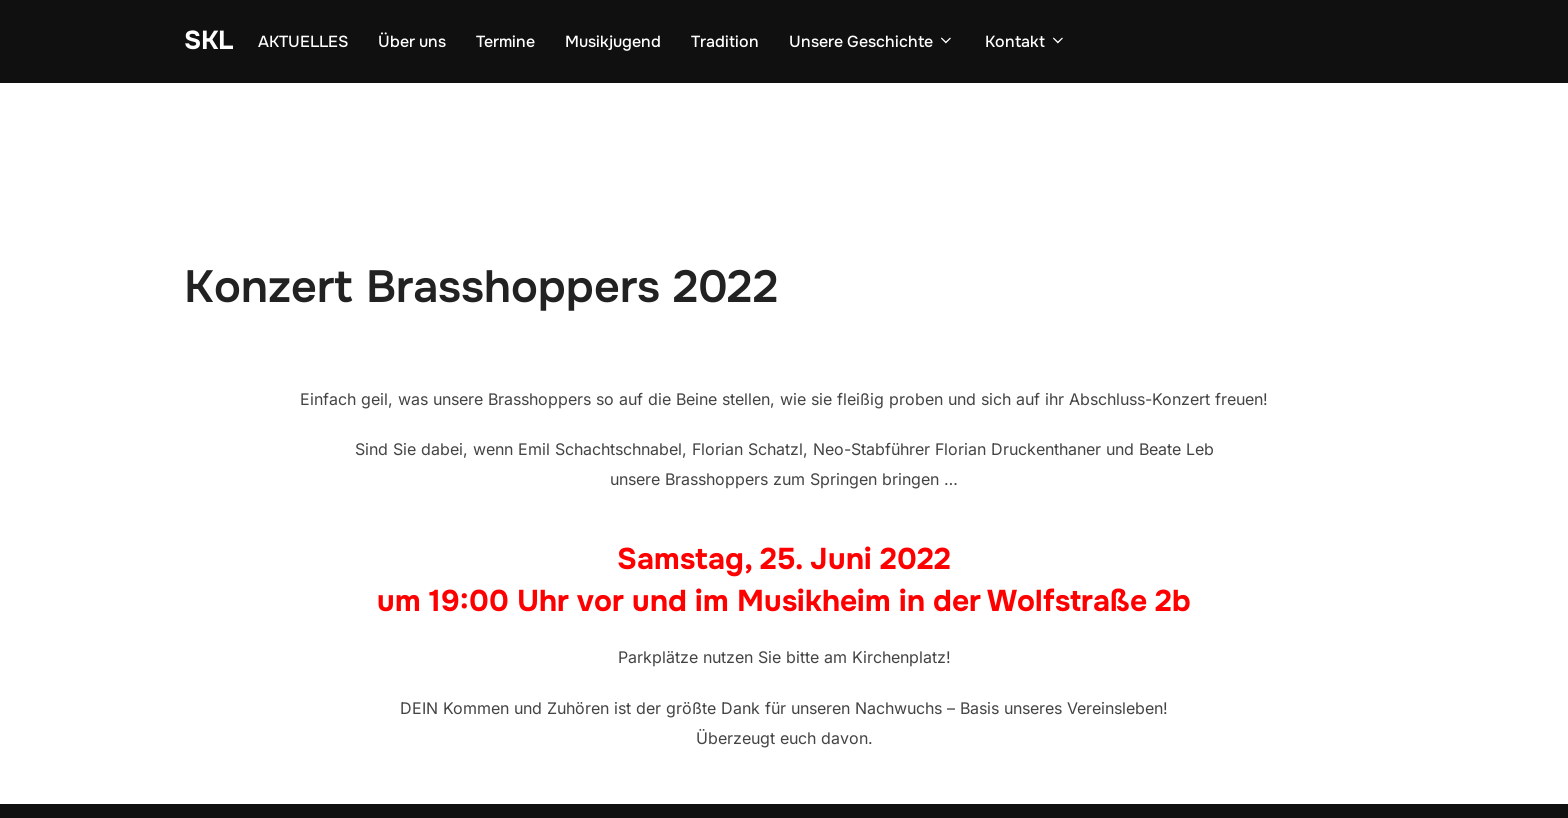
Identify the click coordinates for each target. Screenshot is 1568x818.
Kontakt (1026, 41)
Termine (505, 41)
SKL (208, 40)
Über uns (412, 41)
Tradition (725, 41)
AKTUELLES (303, 41)
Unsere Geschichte (872, 41)
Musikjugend (613, 41)
